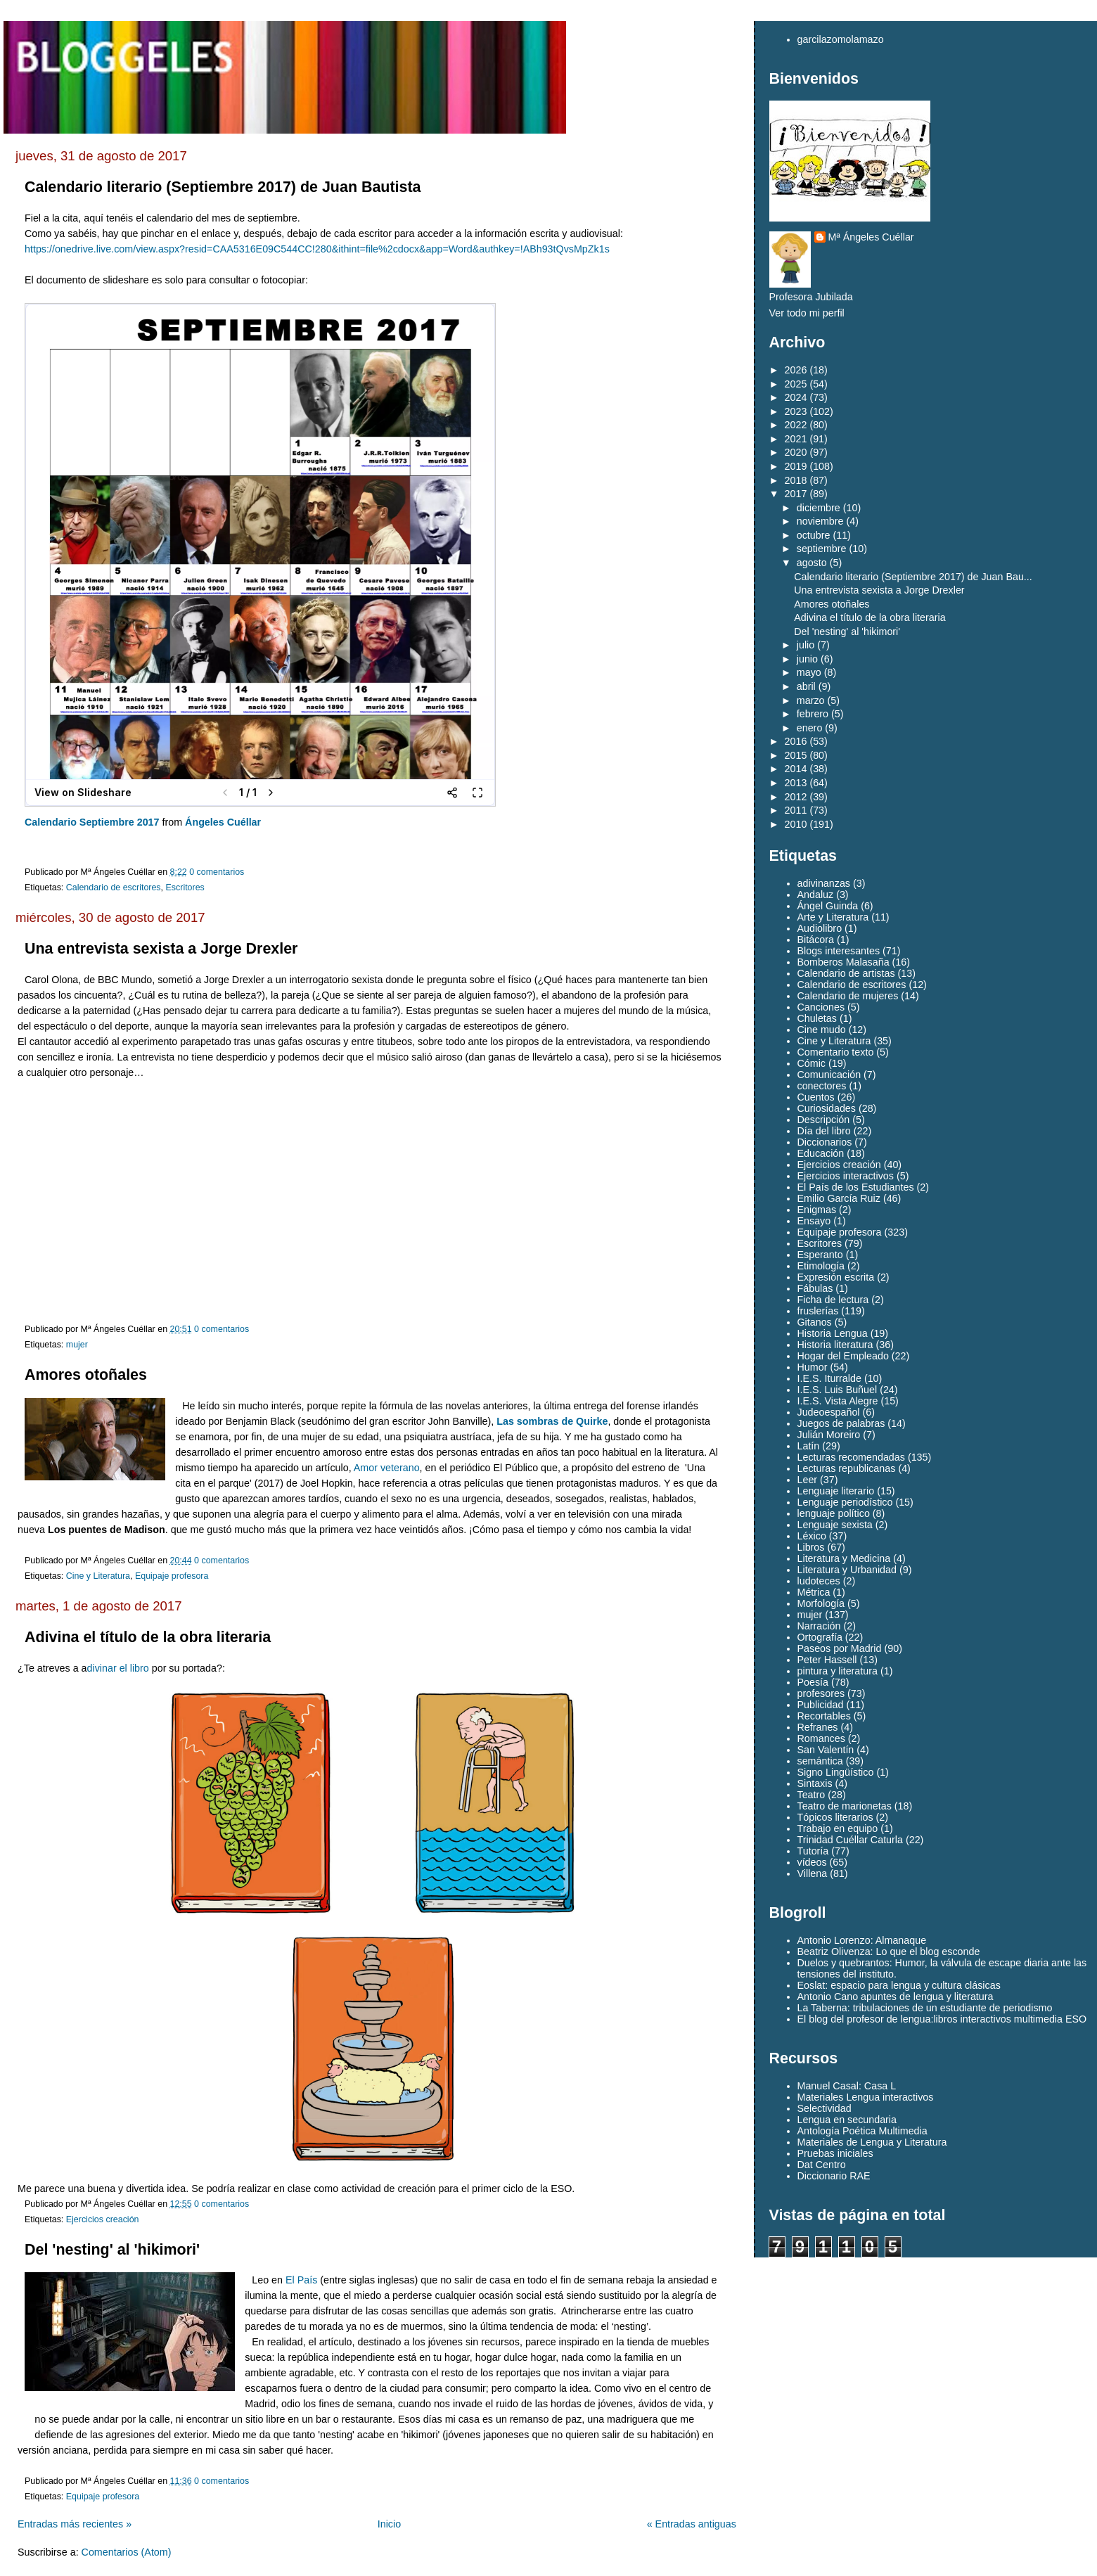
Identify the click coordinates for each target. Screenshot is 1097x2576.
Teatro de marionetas (844, 1806)
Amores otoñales (86, 1374)
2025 (796, 384)
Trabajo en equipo (837, 1828)
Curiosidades (826, 1108)
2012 (796, 796)
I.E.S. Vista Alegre (837, 1400)
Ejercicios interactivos (845, 1175)
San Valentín (825, 1749)
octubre (813, 535)
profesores (821, 1693)
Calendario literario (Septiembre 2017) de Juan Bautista (223, 187)
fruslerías (818, 1310)
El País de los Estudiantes (855, 1187)
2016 (796, 741)
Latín (808, 1446)
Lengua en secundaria (847, 2119)
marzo (811, 700)
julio (805, 645)
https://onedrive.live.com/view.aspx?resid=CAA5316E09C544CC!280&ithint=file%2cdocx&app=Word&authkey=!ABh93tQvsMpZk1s (317, 249)
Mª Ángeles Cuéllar (871, 237)
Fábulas (815, 1288)
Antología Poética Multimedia (862, 2130)
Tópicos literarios (835, 1817)
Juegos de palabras (841, 1423)
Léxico (811, 1536)
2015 (796, 755)
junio (807, 659)
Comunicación (829, 1074)
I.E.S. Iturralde (829, 1378)
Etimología (821, 1265)
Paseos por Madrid (839, 1648)
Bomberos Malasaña (843, 962)
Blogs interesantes (838, 950)
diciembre (818, 507)
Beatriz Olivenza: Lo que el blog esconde (888, 1951)
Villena (812, 1873)
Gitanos (814, 1322)
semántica (820, 1761)
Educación (821, 1153)
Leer (807, 1479)
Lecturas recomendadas (851, 1457)
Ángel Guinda (828, 905)
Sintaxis (815, 1783)
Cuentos (816, 1097)
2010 (796, 824)
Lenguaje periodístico (845, 1502)
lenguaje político (833, 1513)
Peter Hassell (827, 1659)
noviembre (820, 521)
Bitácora (815, 939)
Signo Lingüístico (835, 1772)
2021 (796, 438)
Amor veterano (387, 1467)
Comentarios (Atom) (127, 2552)
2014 (796, 768)
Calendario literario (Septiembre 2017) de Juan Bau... (913, 576)
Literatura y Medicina (844, 1558)
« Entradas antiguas (691, 2524)
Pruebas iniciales (835, 2153)
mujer (77, 1345)
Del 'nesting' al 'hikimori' (112, 2249)
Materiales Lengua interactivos (865, 2097)
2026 (796, 370)
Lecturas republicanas (846, 1468)
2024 (796, 397)
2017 (796, 493)
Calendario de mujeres (848, 995)
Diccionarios (824, 1142)
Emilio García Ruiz (838, 1198)
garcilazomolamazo (840, 39)
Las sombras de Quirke (552, 1421)
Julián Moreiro (829, 1434)
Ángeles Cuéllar (223, 822)
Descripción (823, 1119)
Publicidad (820, 1704)
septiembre (822, 548)
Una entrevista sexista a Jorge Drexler (161, 948)
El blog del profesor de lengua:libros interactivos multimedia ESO (942, 2019)
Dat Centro (821, 2164)
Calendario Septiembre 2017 (92, 822)
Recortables (824, 1716)
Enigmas (817, 1209)
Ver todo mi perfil (807, 313)
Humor (812, 1367)
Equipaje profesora (171, 1576)
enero (810, 727)
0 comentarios (216, 872)
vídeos (812, 1862)
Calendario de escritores (113, 887)
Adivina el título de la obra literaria (148, 1637)
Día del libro (824, 1130)
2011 (796, 810)
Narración (819, 1626)
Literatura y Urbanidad (847, 1569)
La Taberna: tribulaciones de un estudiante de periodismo (925, 2007)
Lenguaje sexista (835, 1524)
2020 (796, 452)
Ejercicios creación (102, 2219)
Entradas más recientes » (74, 2524)
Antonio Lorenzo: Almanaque (862, 1940)
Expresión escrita (836, 1277)
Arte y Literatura (833, 917)
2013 (796, 782)
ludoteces (818, 1581)
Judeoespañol (828, 1412)
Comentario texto (835, 1052)
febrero (812, 713)
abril (806, 686)
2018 (796, 480)
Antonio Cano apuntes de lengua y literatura (895, 1996)
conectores (822, 1085)
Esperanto (820, 1254)
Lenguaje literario (836, 1491)
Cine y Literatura (98, 1576)
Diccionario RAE (834, 2175)
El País (301, 2280)
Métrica (813, 1592)
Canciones (821, 1007)
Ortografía (819, 1637)
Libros (811, 1547)
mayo (809, 672)
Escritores (185, 887)
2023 (796, 411)
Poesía (813, 1682)
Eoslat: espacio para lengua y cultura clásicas (899, 1985)
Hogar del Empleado (843, 1355)
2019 (796, 466)
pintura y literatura (837, 1671)
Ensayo (814, 1220)
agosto (812, 562)
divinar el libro (118, 1668)
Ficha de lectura (833, 1299)
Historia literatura (835, 1344)
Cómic (811, 1063)
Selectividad (824, 2108)
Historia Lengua (832, 1333)
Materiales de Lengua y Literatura (872, 2142)
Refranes (817, 1727)
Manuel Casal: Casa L (847, 2085)
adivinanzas (824, 883)
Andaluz (815, 894)
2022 (796, 424)
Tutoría (813, 1851)
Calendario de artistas (846, 973)
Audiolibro (819, 928)
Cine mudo (821, 1029)
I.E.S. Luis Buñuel (837, 1389)
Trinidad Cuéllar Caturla (850, 1839)
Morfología (821, 1603)
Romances (821, 1738)
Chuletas (817, 1018)
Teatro (811, 1794)
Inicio (389, 2524)
